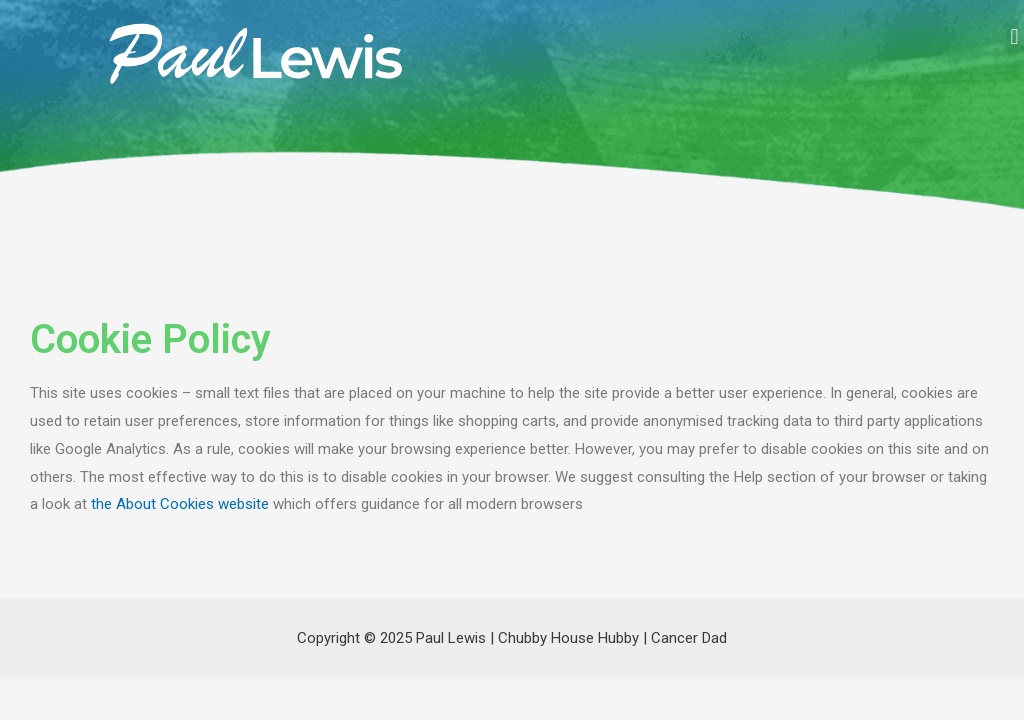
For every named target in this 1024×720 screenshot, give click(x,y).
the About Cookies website (180, 504)
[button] (1014, 36)
